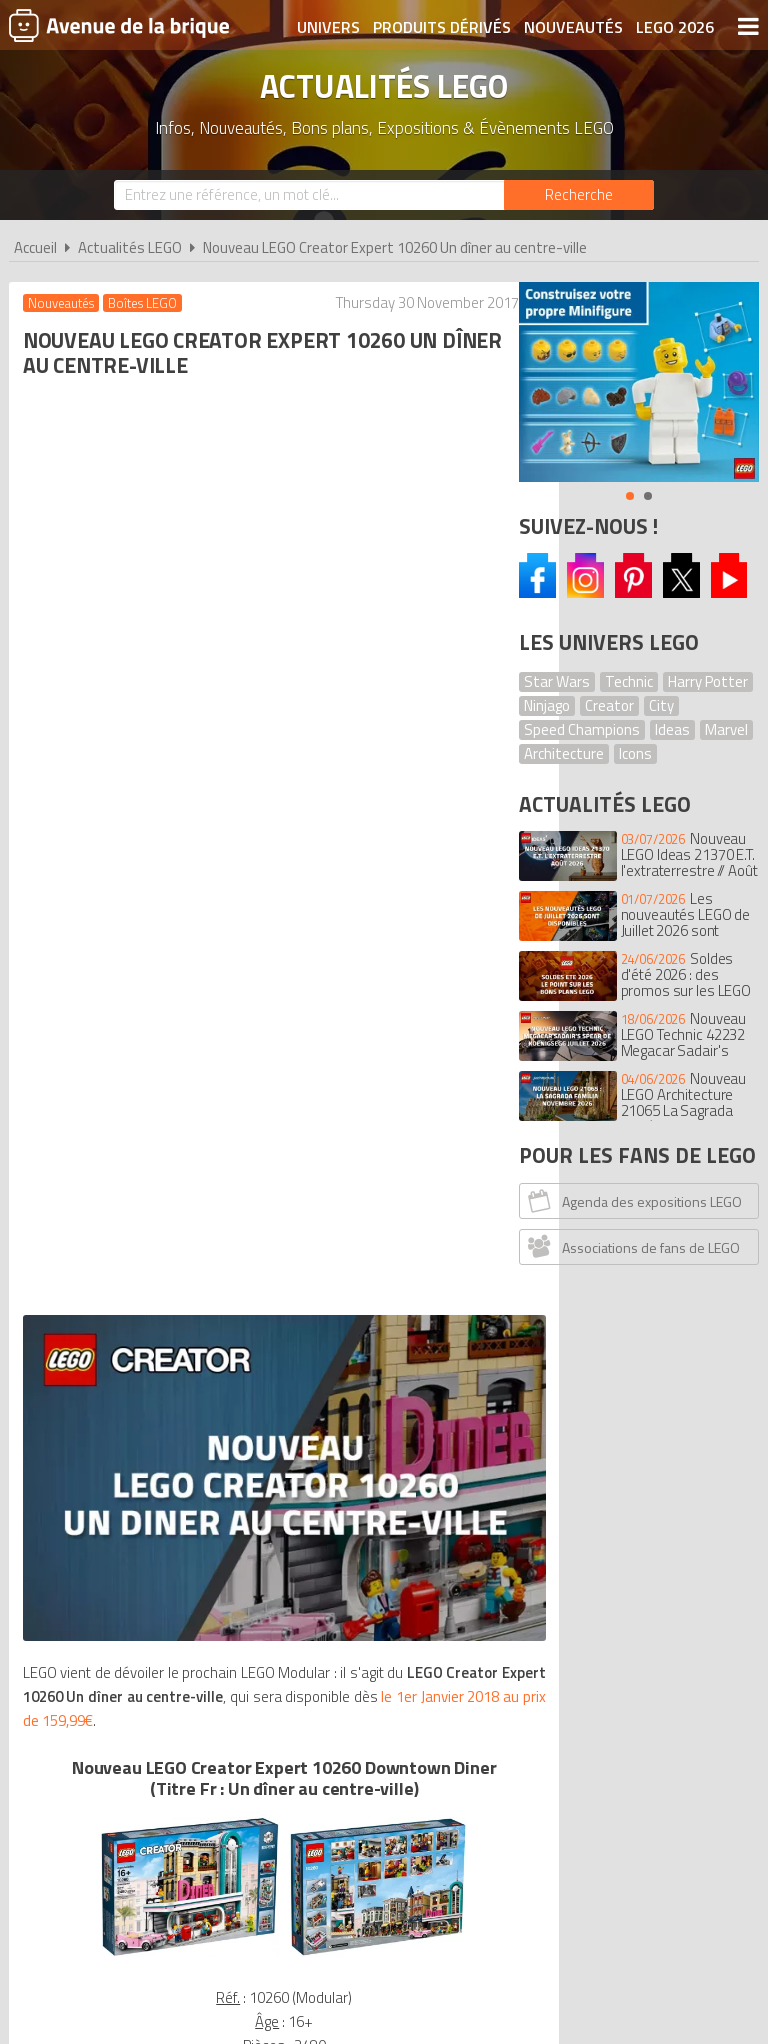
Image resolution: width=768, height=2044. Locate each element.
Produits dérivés (442, 27)
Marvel (726, 729)
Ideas (672, 729)
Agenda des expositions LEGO (633, 1200)
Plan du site (617, 1747)
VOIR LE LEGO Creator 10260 (254, 1254)
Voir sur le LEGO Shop (254, 1297)
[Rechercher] (579, 195)
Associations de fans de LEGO (632, 1246)
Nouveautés (573, 27)
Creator (609, 705)
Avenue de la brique (119, 25)
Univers (328, 27)
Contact (711, 1747)
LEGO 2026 (675, 27)
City (661, 705)
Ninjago (547, 705)
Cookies (526, 1747)
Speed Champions (582, 729)
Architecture (564, 753)
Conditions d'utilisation (385, 1747)
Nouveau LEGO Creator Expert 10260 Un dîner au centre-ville (395, 247)
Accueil (35, 247)
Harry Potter (708, 681)
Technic (629, 681)
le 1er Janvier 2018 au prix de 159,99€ (141, 759)
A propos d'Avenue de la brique (149, 1747)
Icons (635, 753)
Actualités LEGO (130, 247)
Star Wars (557, 681)
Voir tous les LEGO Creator (254, 1437)
